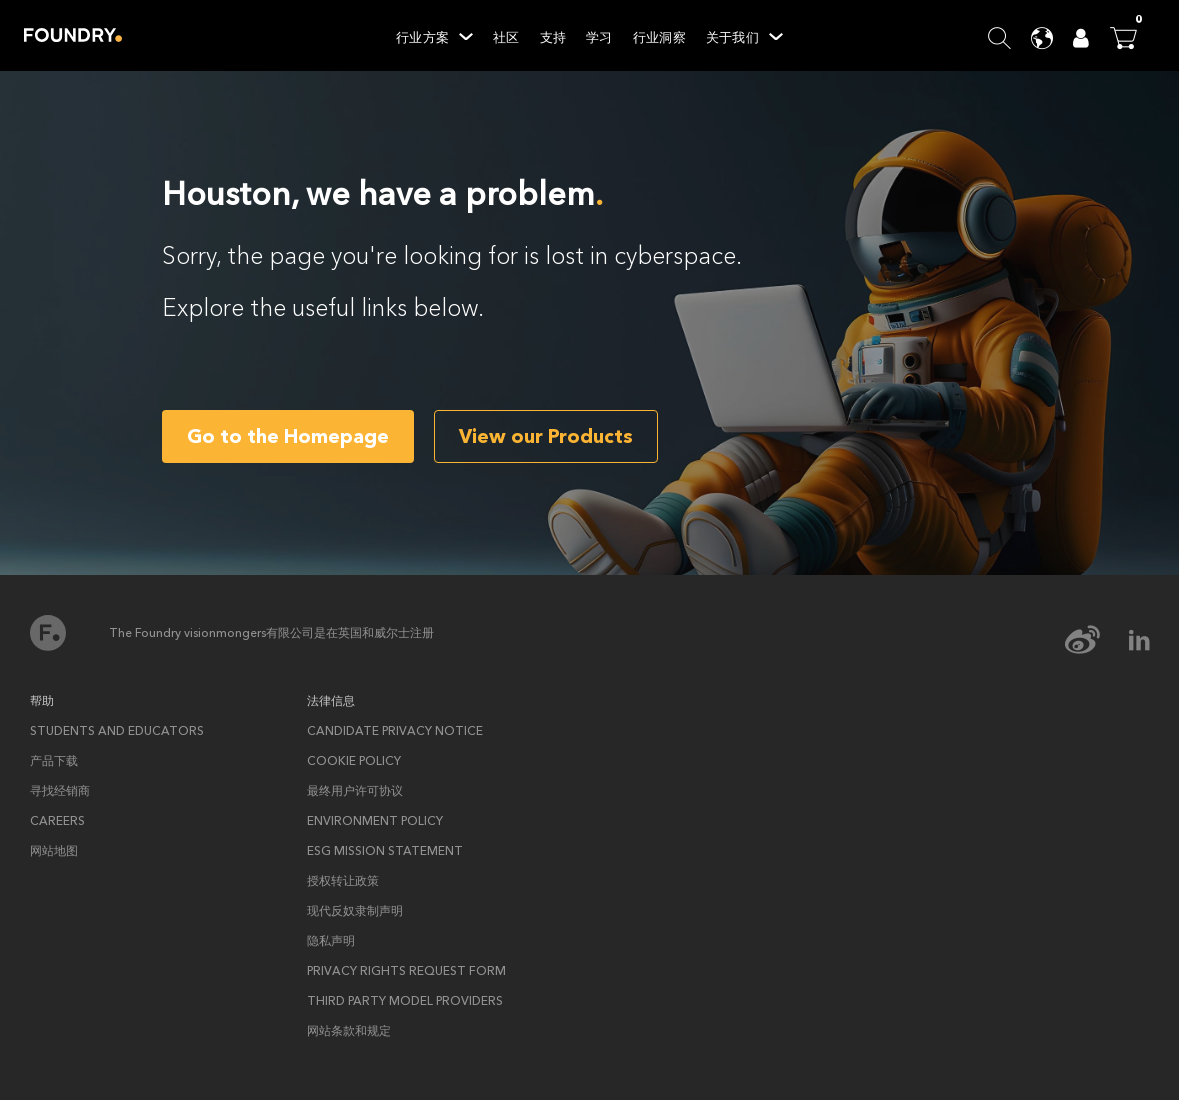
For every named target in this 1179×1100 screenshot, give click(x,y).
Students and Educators (117, 731)
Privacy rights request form (406, 971)
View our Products (546, 436)
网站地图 (54, 851)
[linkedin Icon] (1139, 640)
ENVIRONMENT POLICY (375, 821)
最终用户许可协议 (355, 791)
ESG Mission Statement (385, 851)
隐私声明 (331, 941)
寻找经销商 (60, 791)
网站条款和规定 (349, 1031)
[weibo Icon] (1095, 640)
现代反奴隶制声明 (355, 911)
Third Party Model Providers (405, 1001)
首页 (48, 633)
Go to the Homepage (288, 436)
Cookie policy (354, 761)
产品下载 (54, 761)
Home (73, 35)
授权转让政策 (343, 881)
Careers (57, 821)
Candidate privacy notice (395, 731)
